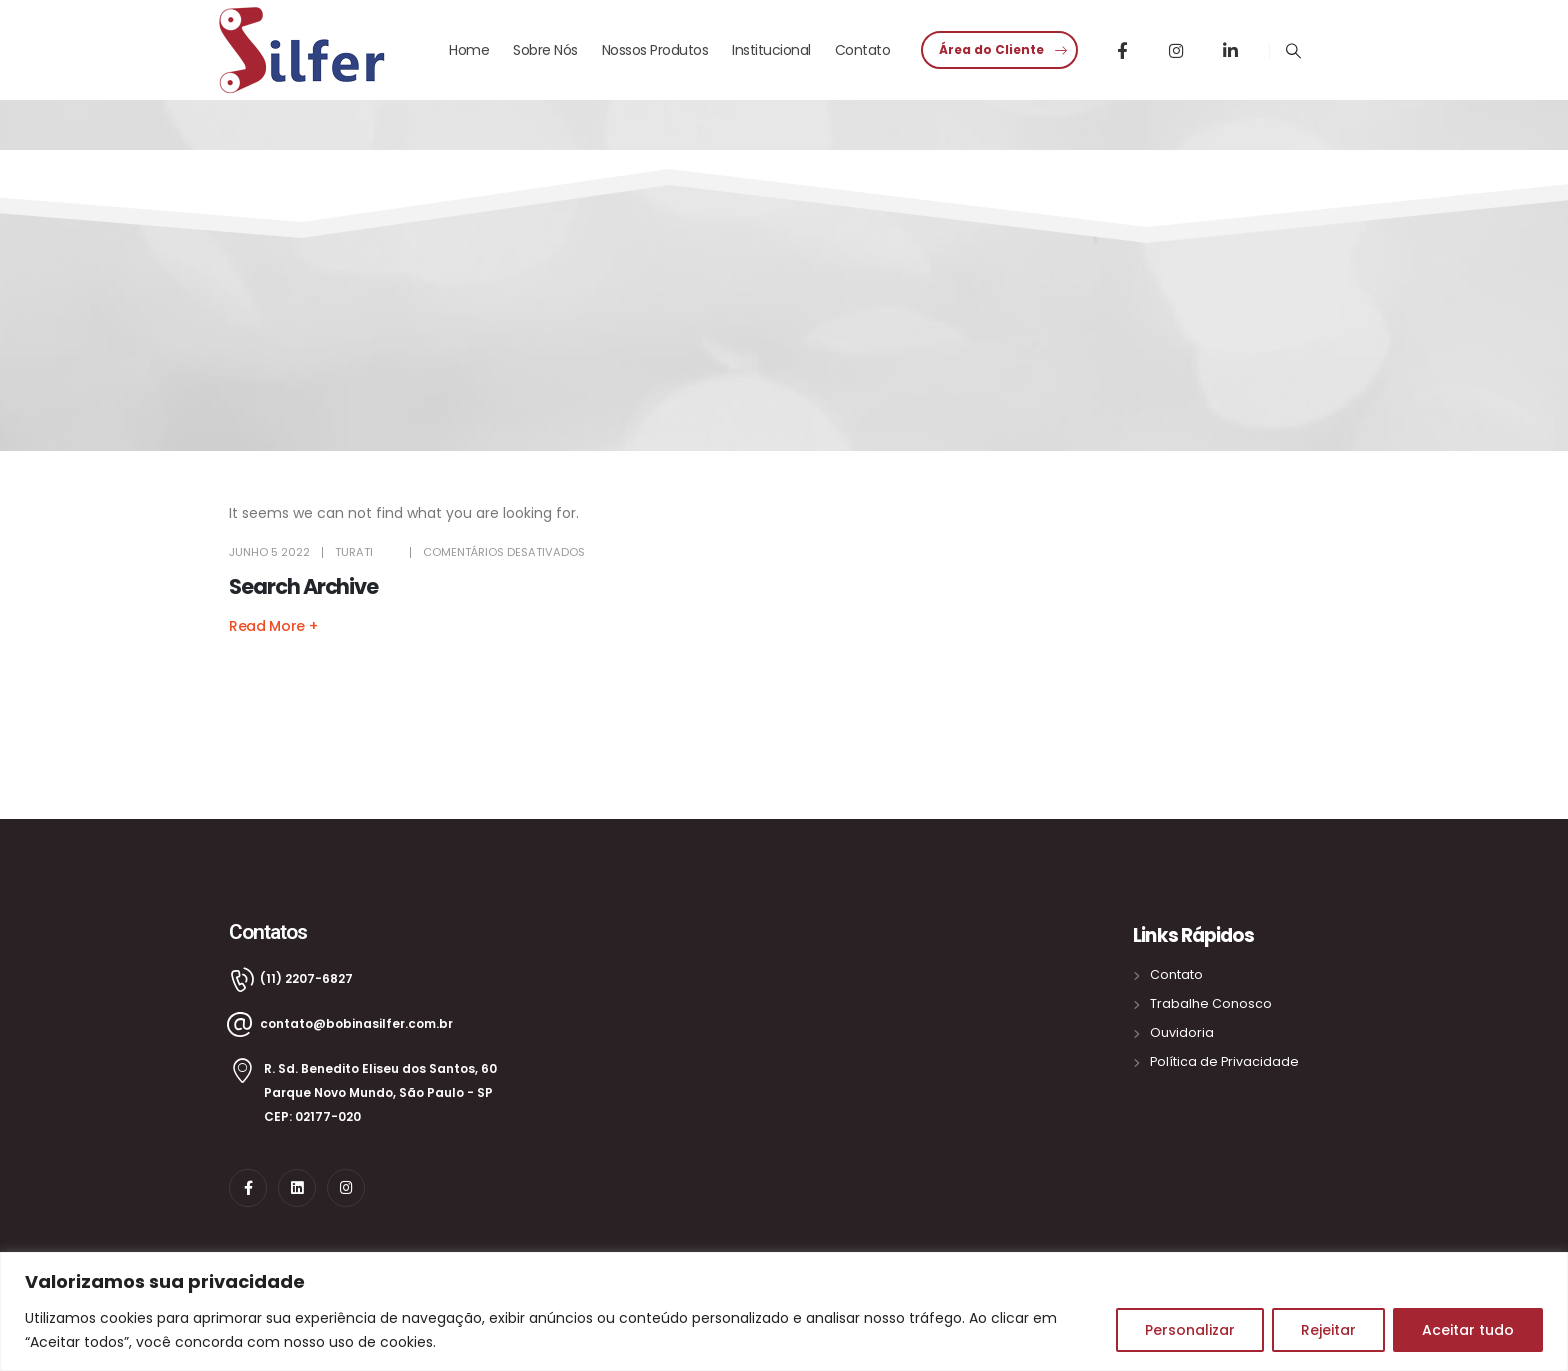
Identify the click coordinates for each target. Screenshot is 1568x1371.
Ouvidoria (1182, 1032)
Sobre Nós (545, 50)
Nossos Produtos (655, 50)
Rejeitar (1328, 1330)
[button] (999, 50)
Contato (863, 50)
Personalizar (1190, 1330)
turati (354, 552)
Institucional (771, 50)
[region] (784, 1311)
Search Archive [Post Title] (303, 586)
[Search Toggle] (1293, 51)
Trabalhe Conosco (1211, 1003)
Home (469, 50)
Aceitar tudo (1468, 1330)
